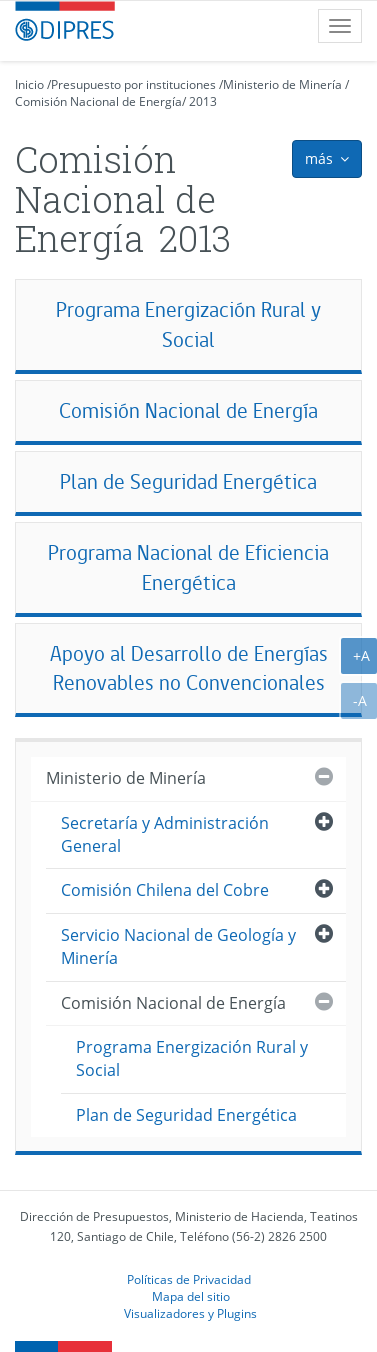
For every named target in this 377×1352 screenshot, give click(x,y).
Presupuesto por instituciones (133, 84)
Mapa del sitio (191, 1296)
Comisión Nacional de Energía (98, 101)
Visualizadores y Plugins (190, 1313)
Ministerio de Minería (282, 84)
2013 (203, 101)
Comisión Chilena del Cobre (165, 890)
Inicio (29, 84)
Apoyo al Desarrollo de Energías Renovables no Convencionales (189, 668)
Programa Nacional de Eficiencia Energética (188, 567)
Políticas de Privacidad (189, 1279)
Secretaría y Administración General (165, 834)
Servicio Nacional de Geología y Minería (178, 946)
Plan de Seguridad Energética (188, 481)
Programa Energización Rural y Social (188, 324)
